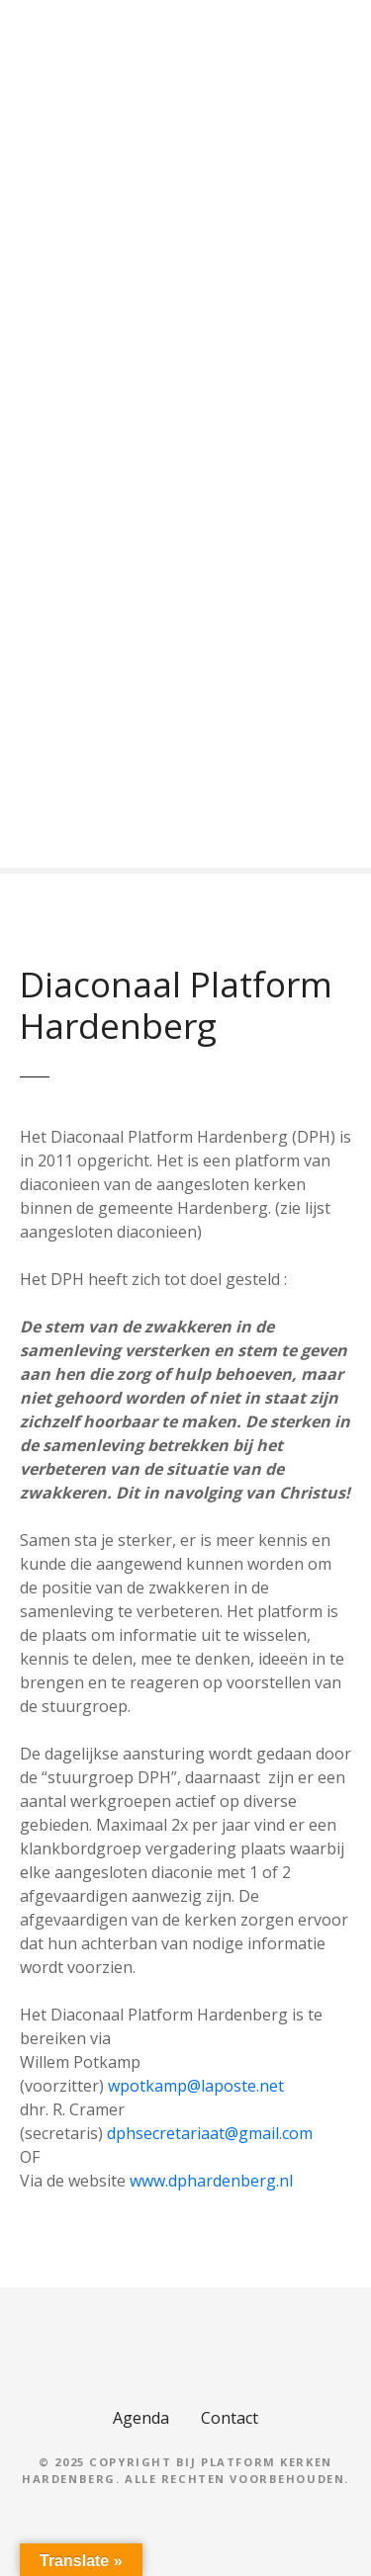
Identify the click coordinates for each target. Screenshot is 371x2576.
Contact (229, 2418)
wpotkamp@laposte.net (196, 2086)
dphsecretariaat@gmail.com (210, 2133)
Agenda (141, 2418)
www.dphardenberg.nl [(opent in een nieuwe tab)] (211, 2180)
